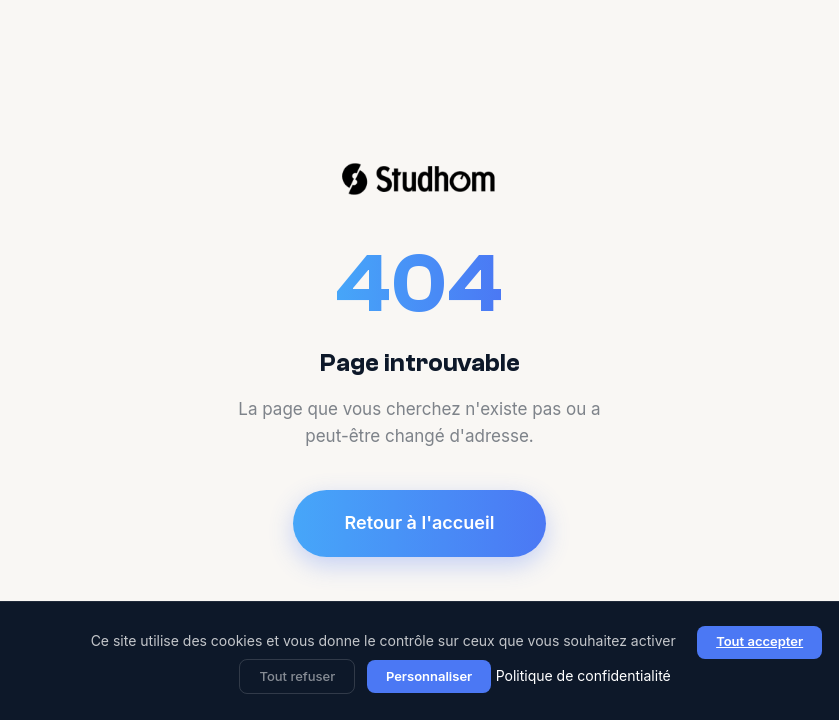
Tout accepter (759, 641)
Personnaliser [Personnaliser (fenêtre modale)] (429, 676)
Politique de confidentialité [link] (583, 675)
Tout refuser (297, 676)
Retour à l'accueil (420, 522)
